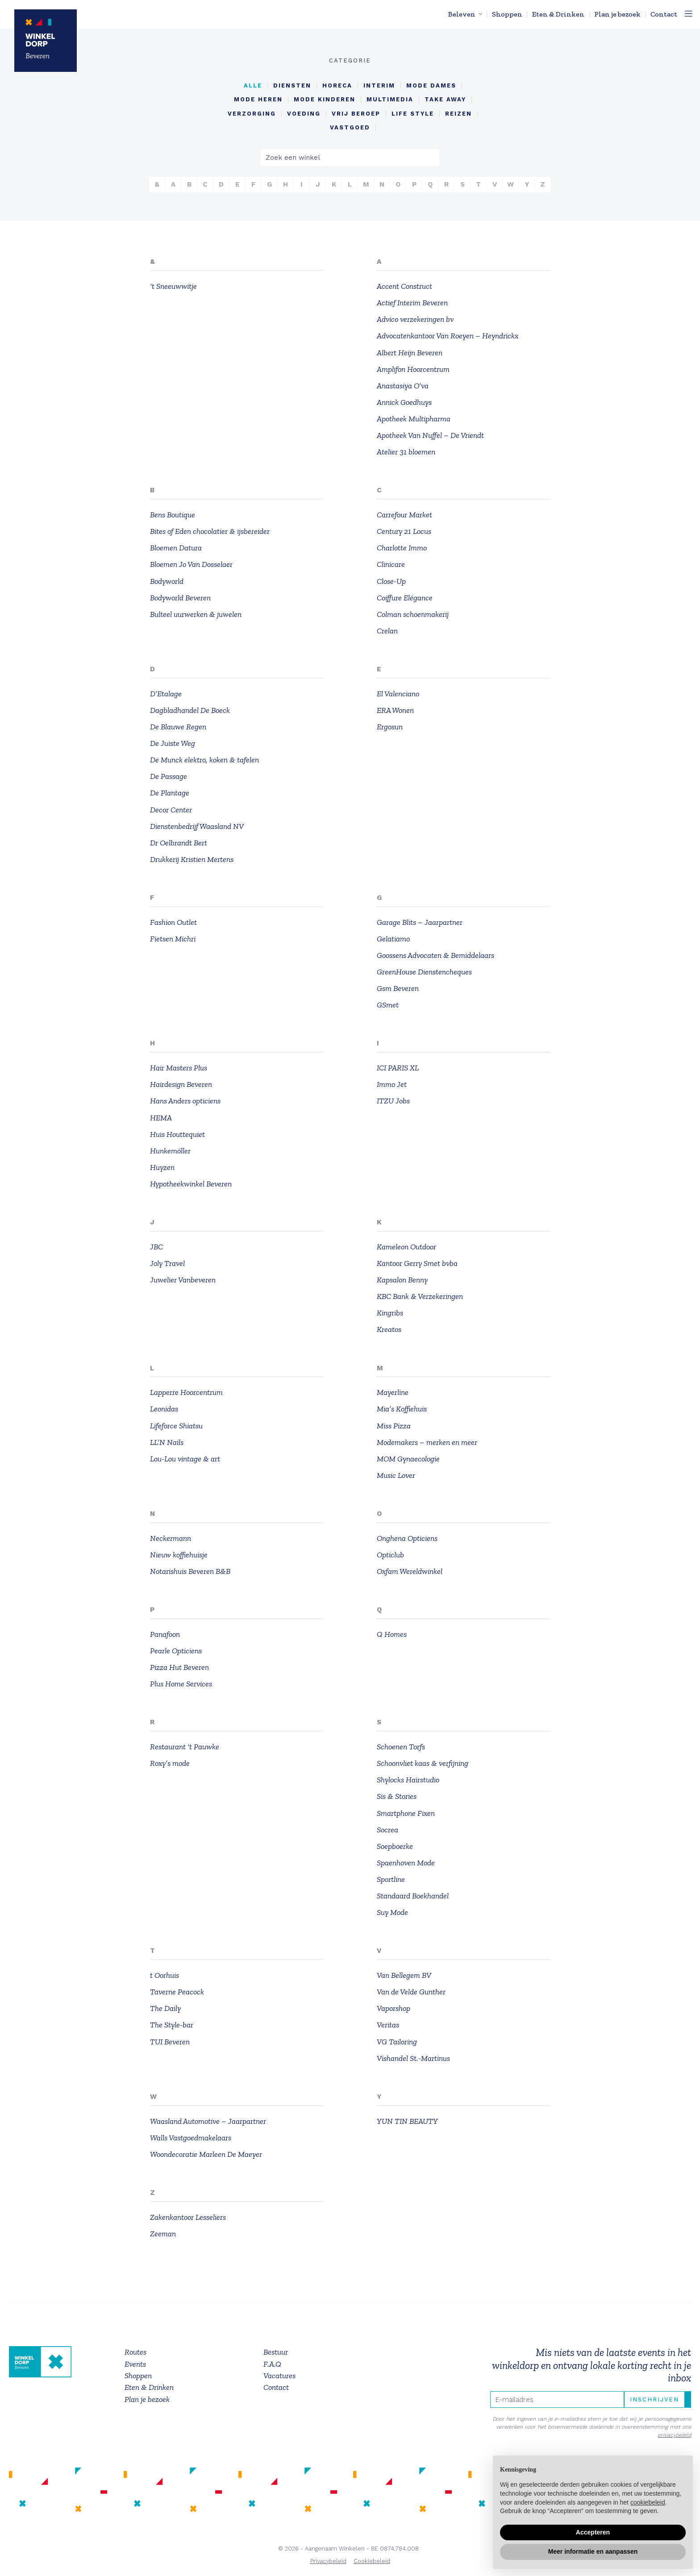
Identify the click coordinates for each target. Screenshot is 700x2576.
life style (413, 113)
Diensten (292, 85)
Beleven (461, 14)
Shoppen (507, 14)
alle (253, 85)
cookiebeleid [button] (647, 2502)
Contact (663, 14)
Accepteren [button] (593, 2532)
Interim (379, 85)
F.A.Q (272, 2364)
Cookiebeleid (372, 2561)
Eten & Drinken (558, 14)
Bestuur (275, 2352)
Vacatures (279, 2375)
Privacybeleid (328, 2561)
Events (135, 2364)
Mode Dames (431, 85)
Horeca (337, 85)
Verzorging (252, 113)
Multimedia (390, 99)
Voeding (304, 113)
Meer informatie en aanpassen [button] (593, 2551)
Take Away (445, 99)
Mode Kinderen (324, 99)
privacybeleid (674, 2435)
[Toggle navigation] (688, 14)
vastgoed (350, 128)
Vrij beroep (356, 113)
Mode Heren (258, 99)
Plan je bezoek (617, 14)
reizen (458, 113)
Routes (135, 2352)
